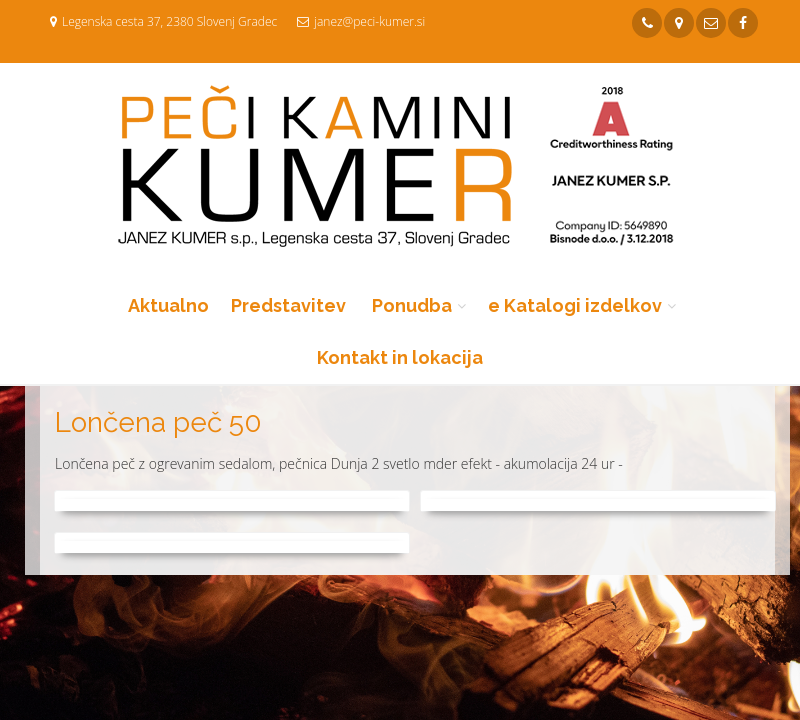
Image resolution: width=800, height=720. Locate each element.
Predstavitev (288, 305)
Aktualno (168, 305)
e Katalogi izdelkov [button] (575, 305)
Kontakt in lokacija (400, 357)
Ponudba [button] (412, 305)
